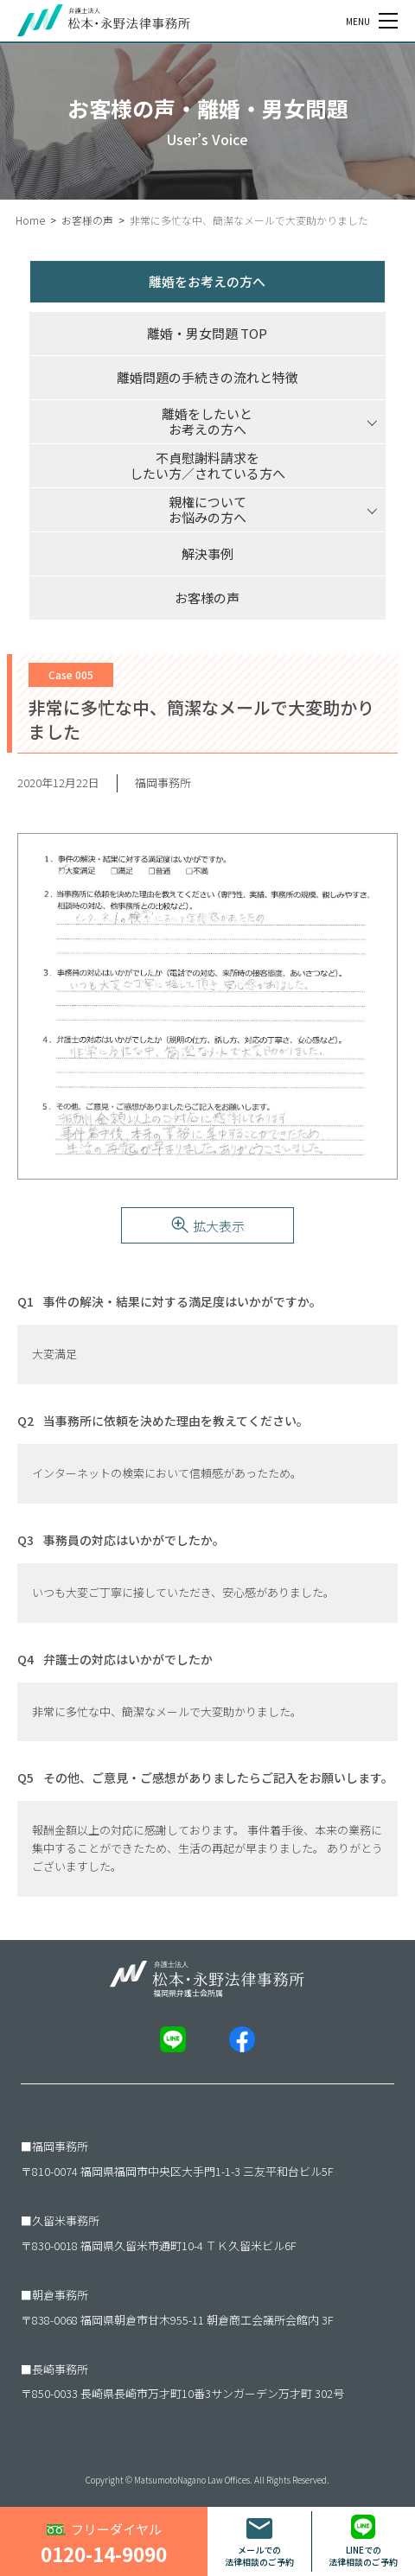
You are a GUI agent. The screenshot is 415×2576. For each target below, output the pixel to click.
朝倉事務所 (60, 2295)
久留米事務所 (65, 2220)
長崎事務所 (60, 2369)
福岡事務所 (60, 2146)
